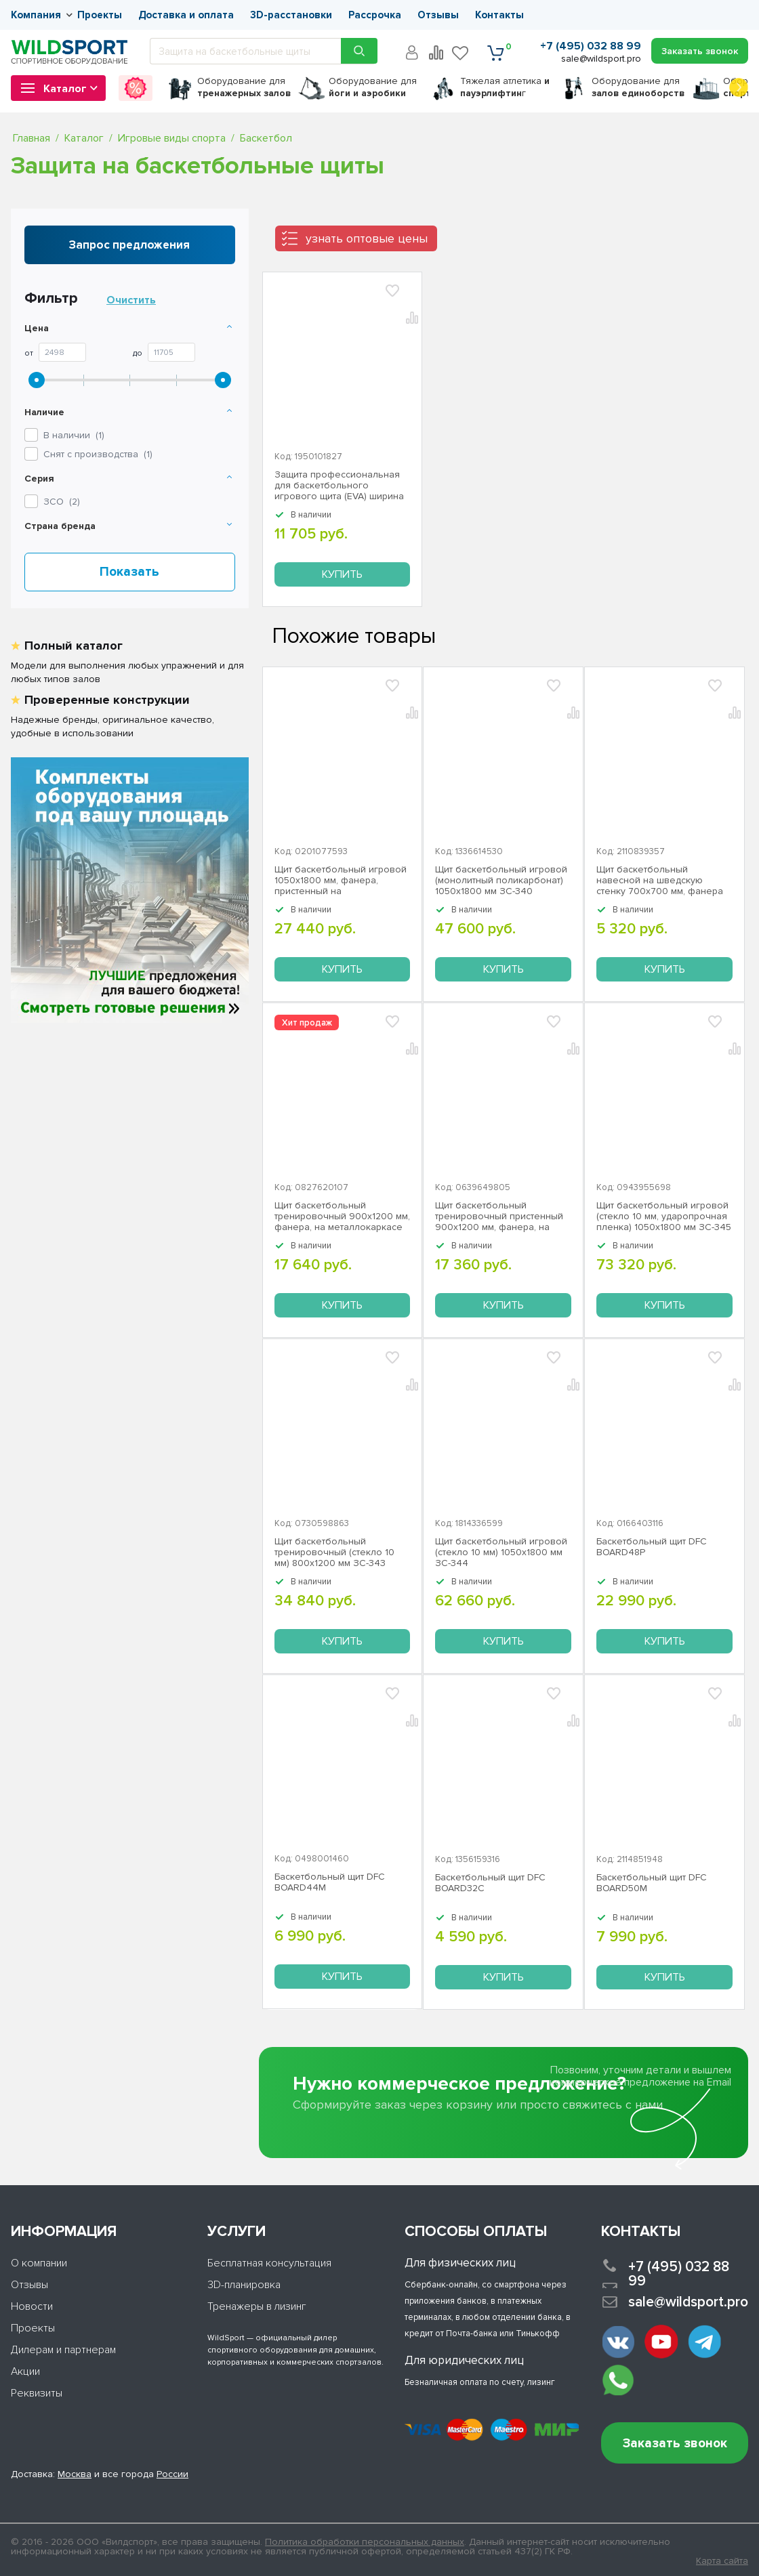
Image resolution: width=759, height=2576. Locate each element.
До (137, 354)
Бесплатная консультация (269, 2263)
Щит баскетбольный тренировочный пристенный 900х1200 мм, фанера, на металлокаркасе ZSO (499, 1216)
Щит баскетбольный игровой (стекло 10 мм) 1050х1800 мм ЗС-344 (501, 1552)
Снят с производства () (97, 454)
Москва (74, 2474)
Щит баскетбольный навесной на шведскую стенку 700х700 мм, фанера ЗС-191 (659, 880)
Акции (25, 2371)
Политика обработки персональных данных (364, 2542)
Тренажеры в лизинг (256, 2306)
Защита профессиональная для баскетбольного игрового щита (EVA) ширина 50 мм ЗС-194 (339, 485)
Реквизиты (36, 2393)
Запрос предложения (129, 245)
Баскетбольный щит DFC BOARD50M (651, 1883)
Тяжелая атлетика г (505, 87)
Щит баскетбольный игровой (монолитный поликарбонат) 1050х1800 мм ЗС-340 (501, 880)
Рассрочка (374, 15)
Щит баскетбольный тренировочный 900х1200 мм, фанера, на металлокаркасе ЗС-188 (342, 1216)
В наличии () (73, 435)
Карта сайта (722, 2561)
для (244, 87)
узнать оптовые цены (367, 238)
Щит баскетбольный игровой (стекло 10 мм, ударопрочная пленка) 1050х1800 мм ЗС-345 (663, 1216)
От (28, 354)
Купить (342, 574)
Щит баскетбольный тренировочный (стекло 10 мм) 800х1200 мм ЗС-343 (334, 1552)
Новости (32, 2306)
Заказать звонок (675, 2443)
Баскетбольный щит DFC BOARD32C (490, 1883)
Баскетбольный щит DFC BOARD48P (651, 1547)
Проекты (99, 15)
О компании (39, 2263)
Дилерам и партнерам (63, 2350)
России (172, 2474)
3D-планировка (244, 2285)
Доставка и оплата (186, 15)
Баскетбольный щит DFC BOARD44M (329, 1882)
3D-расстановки (291, 15)
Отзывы (438, 15)
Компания (36, 15)
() (61, 501)
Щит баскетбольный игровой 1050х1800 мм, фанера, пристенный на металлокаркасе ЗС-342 (340, 880)
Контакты (499, 15)
